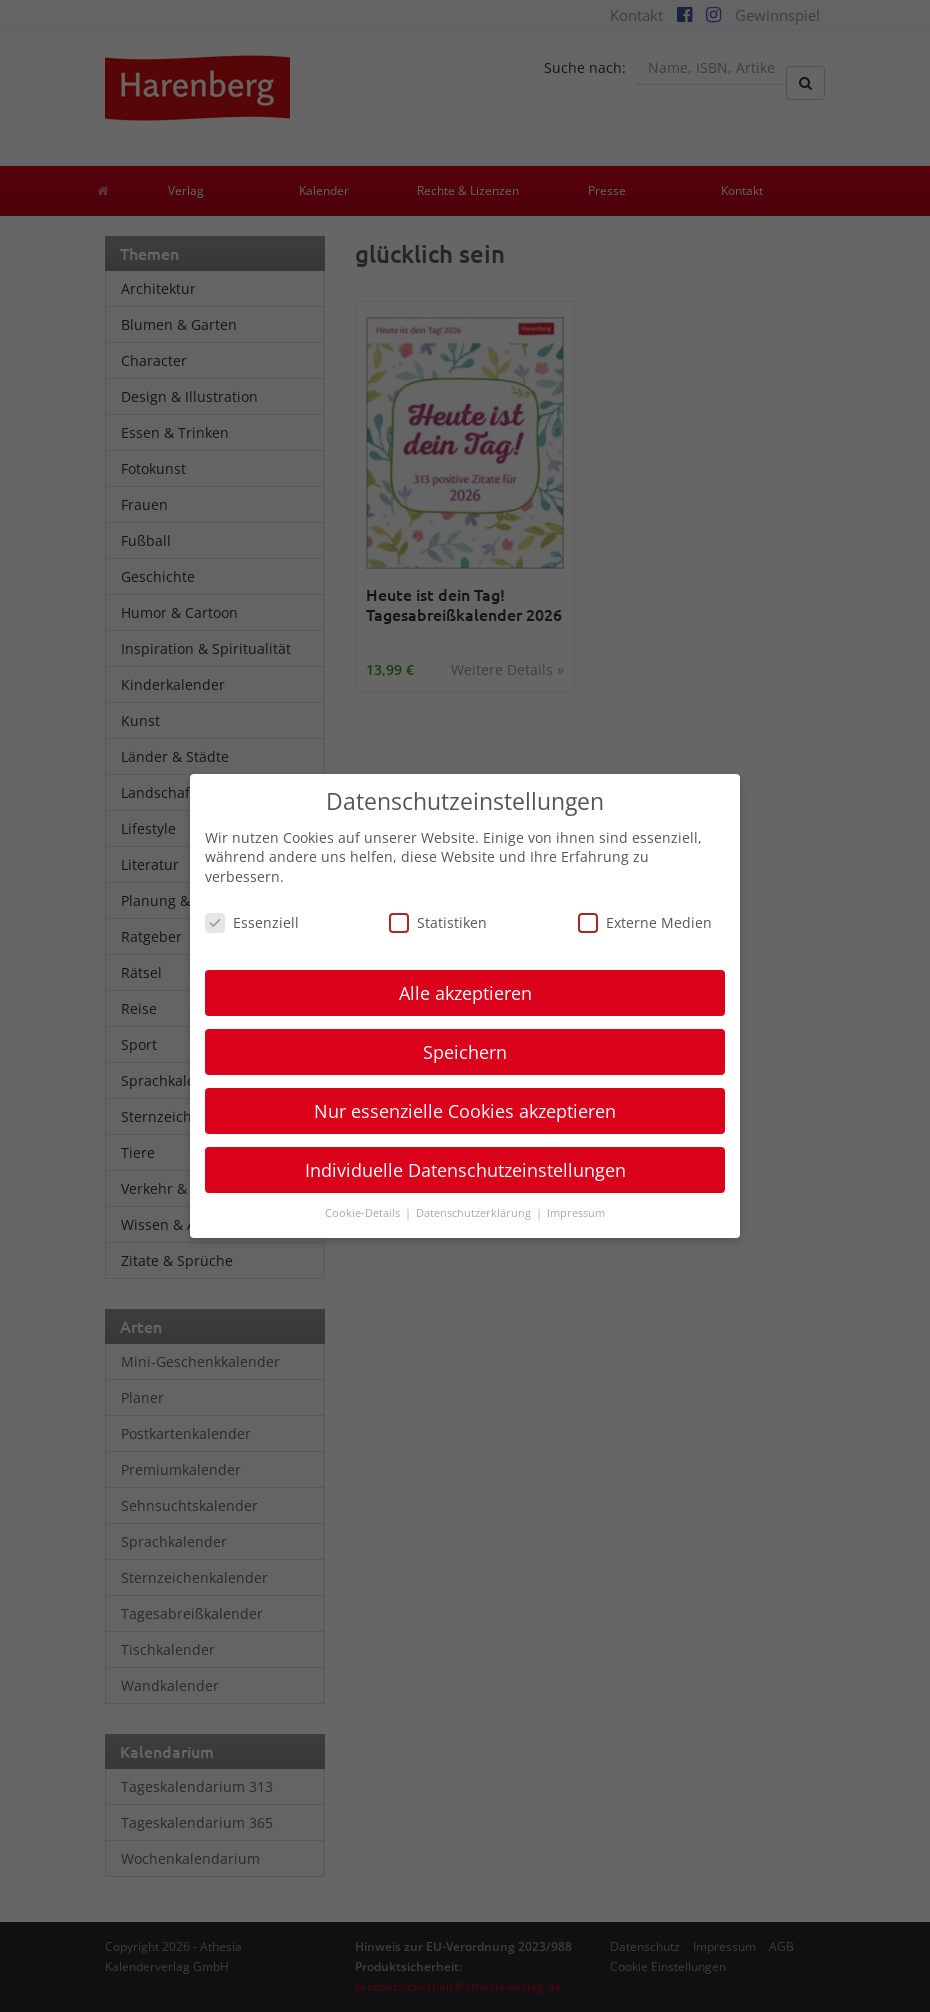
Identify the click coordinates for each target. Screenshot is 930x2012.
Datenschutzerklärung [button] (475, 1213)
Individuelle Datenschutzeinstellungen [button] (465, 1170)
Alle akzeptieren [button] (465, 993)
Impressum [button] (576, 1213)
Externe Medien (645, 922)
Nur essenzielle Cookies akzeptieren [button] (465, 1111)
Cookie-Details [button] (364, 1213)
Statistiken (438, 922)
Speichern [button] (465, 1052)
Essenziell (252, 922)
